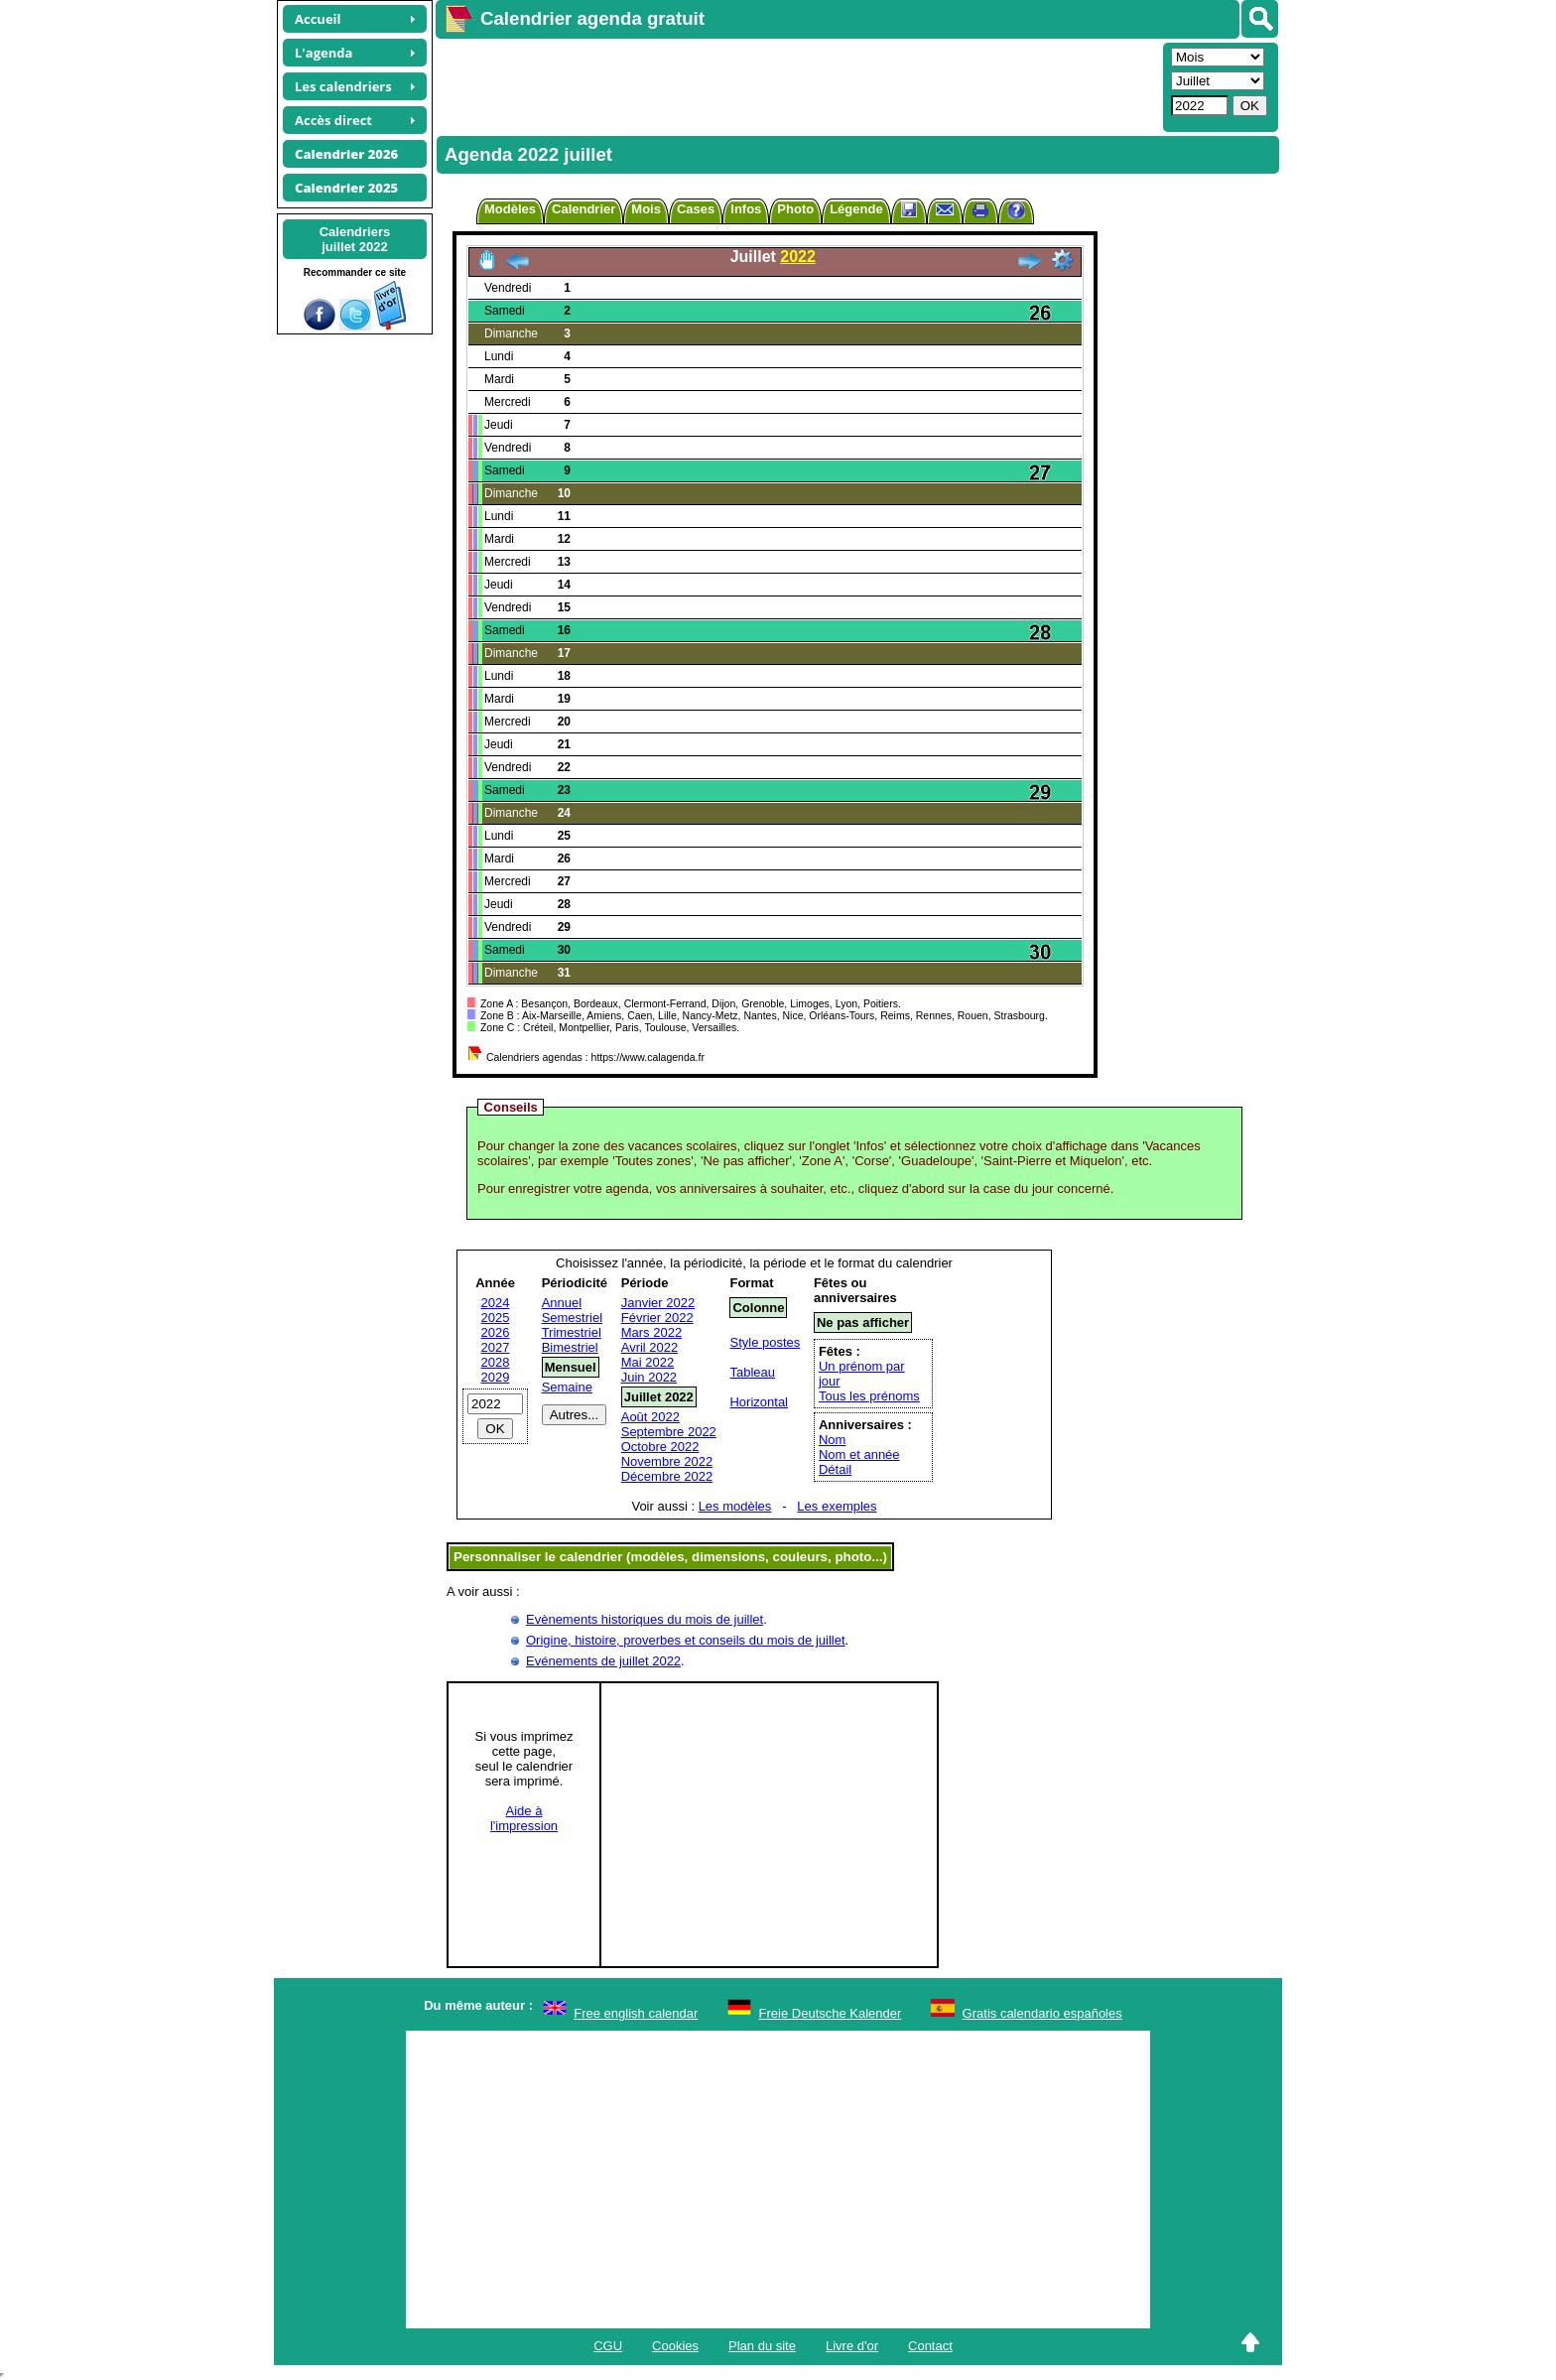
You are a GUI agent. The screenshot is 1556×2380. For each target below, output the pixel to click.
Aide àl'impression (524, 1818)
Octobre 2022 (660, 1446)
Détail (835, 1469)
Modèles (510, 208)
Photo (795, 208)
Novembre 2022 (667, 1461)
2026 (495, 1332)
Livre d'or (852, 2345)
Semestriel (572, 1317)
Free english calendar (636, 2013)
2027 (495, 1347)
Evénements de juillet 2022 (603, 1660)
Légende (856, 208)
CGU (607, 2345)
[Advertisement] (797, 85)
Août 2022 (650, 1416)
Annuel (562, 1302)
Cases (695, 208)
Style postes (764, 1342)
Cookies (675, 2345)
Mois (646, 208)
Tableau (752, 1372)
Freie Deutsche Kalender (830, 2013)
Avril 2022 (650, 1347)
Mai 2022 (647, 1362)
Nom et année (859, 1454)
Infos (745, 208)
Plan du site (762, 2345)
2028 (495, 1362)
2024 (495, 1302)
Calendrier (583, 208)
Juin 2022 (649, 1377)
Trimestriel (571, 1332)
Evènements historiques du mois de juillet (644, 1619)
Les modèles (735, 1506)
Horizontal (758, 1401)
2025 (495, 1317)
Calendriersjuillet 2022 (355, 239)
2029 (495, 1377)
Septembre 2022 (668, 1431)
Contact (930, 2345)
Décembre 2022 (667, 1476)
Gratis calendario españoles (1042, 2013)
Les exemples (836, 1506)
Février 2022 (657, 1317)
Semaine (567, 1387)
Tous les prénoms (869, 1395)
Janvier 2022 (658, 1302)
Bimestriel (570, 1347)
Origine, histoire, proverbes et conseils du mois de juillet (685, 1640)
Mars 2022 (651, 1332)
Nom (832, 1439)
